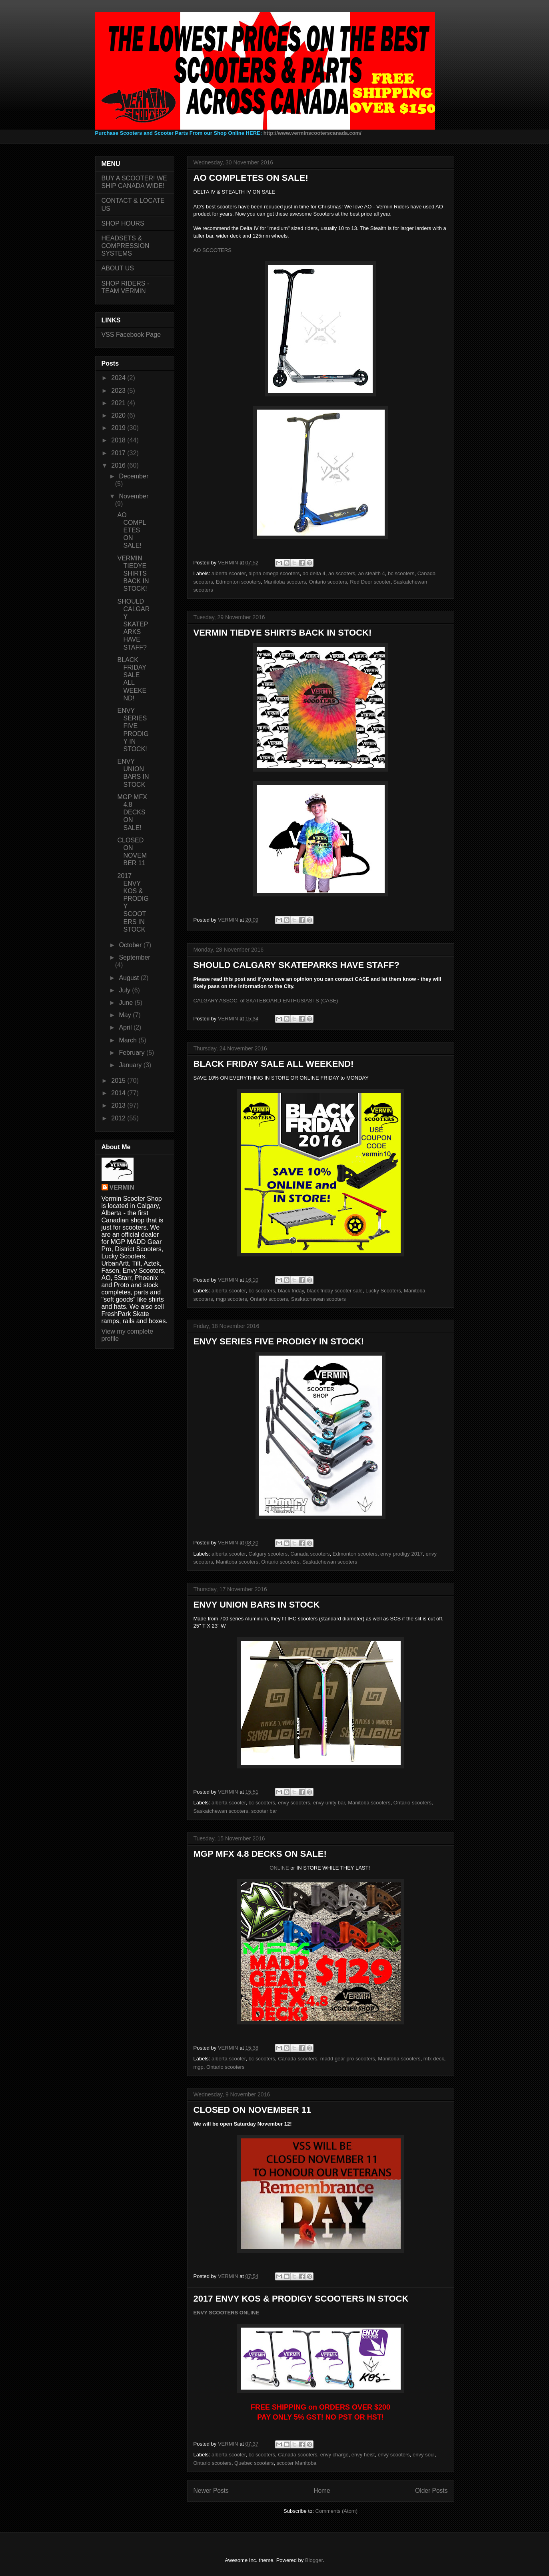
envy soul (424, 2455)
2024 (119, 377)
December (133, 476)
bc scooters (401, 573)
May (126, 1015)
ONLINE (279, 1868)
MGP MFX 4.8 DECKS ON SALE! (260, 1854)
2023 (119, 390)
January (131, 1065)
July (125, 990)
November (133, 496)
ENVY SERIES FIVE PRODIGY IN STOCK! (279, 1341)
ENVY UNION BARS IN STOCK (257, 1605)
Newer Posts (211, 2490)
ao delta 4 (314, 573)
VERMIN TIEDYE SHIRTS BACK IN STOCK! (283, 633)
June (126, 1002)
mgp (199, 2067)
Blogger (314, 2560)
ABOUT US (118, 268)
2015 (119, 1080)
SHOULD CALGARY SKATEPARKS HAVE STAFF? (296, 965)
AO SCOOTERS (213, 250)
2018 (119, 440)
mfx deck (433, 2059)
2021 (119, 403)
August (129, 977)
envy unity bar (329, 1803)
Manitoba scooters (285, 582)
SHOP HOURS (123, 223)
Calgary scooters (268, 1554)
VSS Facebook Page (131, 334)
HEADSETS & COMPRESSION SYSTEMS (126, 246)
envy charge (334, 2455)
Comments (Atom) (336, 2511)
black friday (291, 1291)
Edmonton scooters (238, 582)
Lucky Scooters (383, 1291)
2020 (119, 415)
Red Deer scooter (370, 582)
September (134, 957)
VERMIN (122, 1187)
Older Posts (431, 2490)
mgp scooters (231, 1299)
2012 (119, 1118)
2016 (119, 465)
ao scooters (341, 573)
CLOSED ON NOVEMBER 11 (252, 2110)
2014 (119, 1093)
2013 (119, 1105)
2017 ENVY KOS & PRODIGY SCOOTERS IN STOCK (301, 2299)
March (128, 1040)
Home (321, 2490)
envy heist (363, 2455)
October (131, 945)
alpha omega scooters (274, 573)
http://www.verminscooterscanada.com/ (312, 133)
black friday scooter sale (334, 1291)
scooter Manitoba (297, 2463)
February (132, 1052)
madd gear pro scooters (347, 2059)
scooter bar (264, 1811)
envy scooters (294, 1803)
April (126, 1027)
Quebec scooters (254, 2463)
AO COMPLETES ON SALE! (251, 178)
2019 (119, 427)
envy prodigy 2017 (401, 1554)
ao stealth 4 (371, 573)
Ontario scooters (328, 582)
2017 (119, 453)
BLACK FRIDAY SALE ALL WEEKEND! (274, 1064)
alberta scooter (229, 573)
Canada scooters (309, 1554)
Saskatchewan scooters (318, 1299)
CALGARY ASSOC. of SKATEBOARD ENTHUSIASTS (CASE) (266, 1001)
